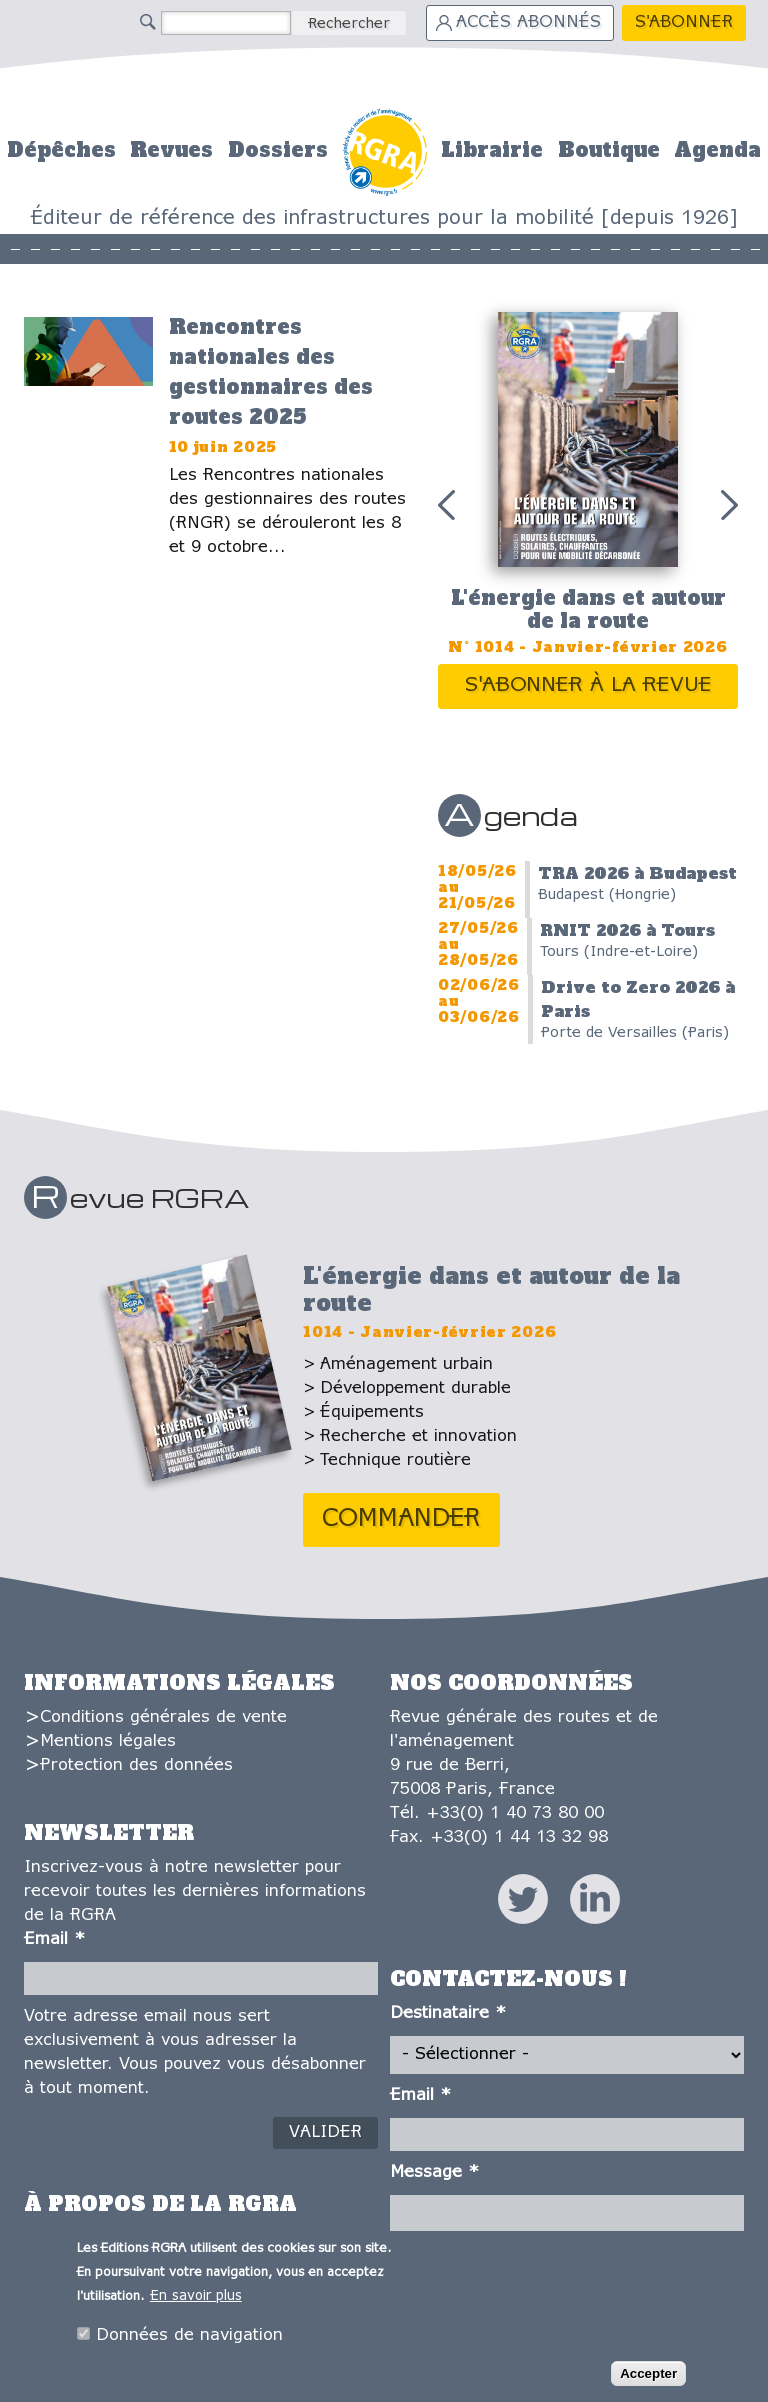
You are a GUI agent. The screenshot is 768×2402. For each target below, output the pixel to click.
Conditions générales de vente (163, 1717)
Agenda (717, 150)
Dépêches (61, 150)
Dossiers (278, 150)
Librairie (492, 150)
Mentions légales (108, 1741)
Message (434, 2172)
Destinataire (448, 2013)
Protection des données (136, 1765)
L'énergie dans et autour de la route (588, 609)
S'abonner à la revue (588, 685)
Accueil (384, 149)
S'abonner (684, 22)
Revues (171, 150)
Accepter (648, 2379)
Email (54, 1939)
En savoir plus (196, 2301)
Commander (401, 1519)
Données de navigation (189, 2340)
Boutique (609, 150)
